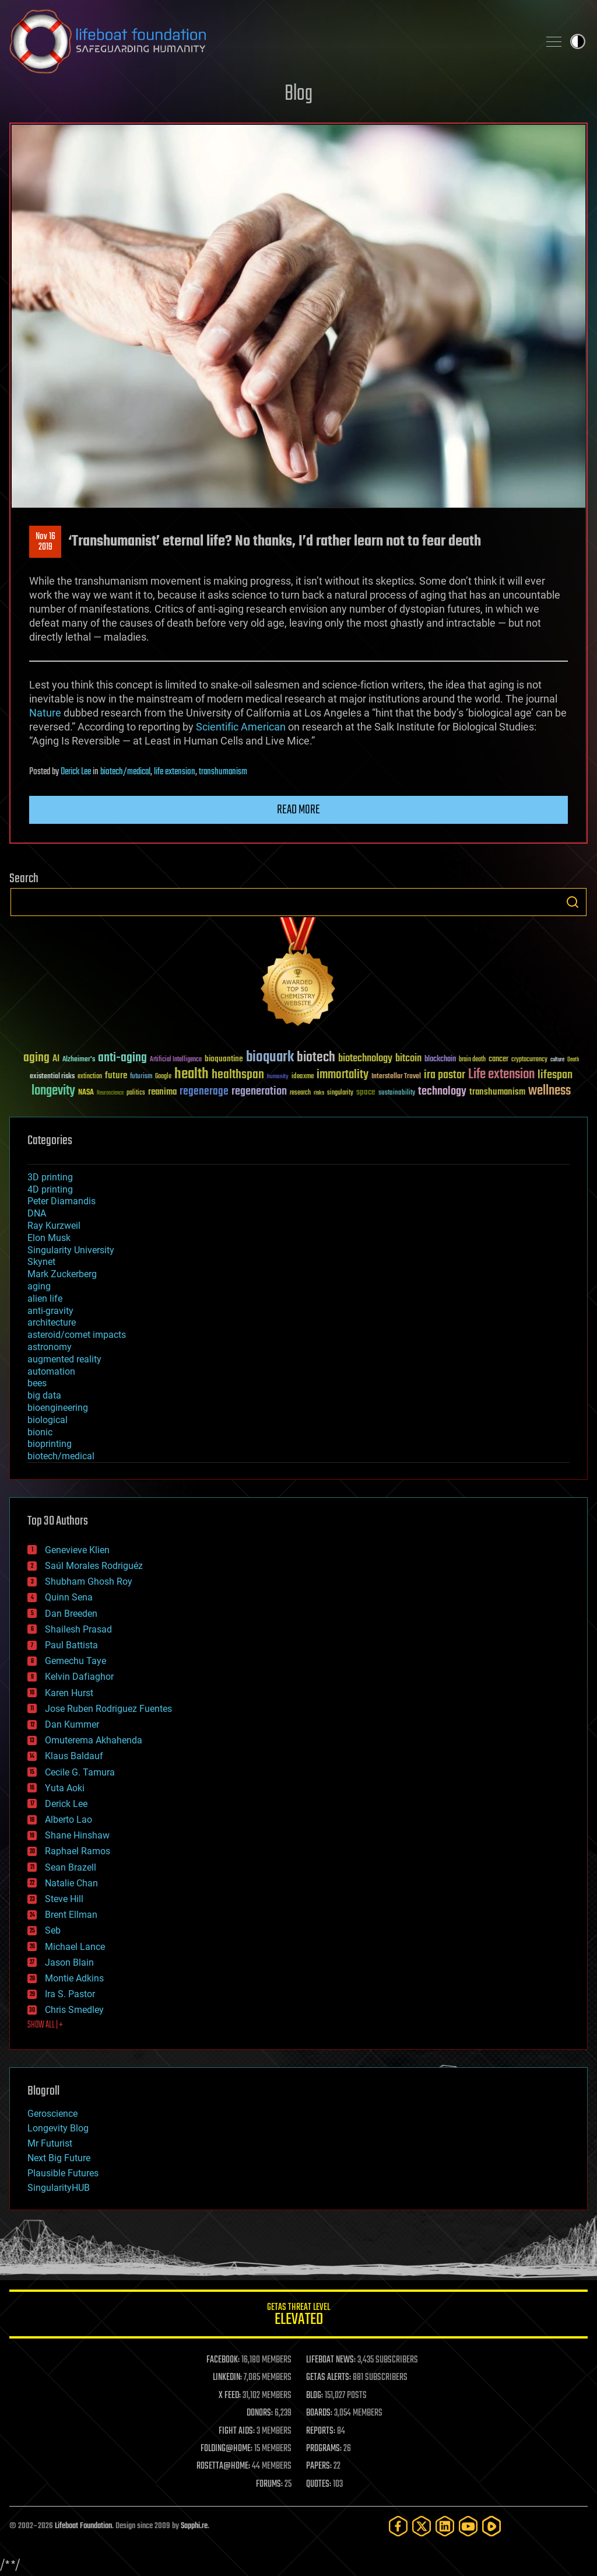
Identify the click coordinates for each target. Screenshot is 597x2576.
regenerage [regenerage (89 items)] (204, 1091)
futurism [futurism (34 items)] (141, 1077)
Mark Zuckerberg (62, 1274)
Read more (298, 810)
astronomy (49, 1346)
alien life (44, 1298)
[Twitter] (421, 2526)
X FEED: (230, 2395)
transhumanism (223, 772)
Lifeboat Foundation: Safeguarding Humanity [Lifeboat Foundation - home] (269, 41)
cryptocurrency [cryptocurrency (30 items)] (529, 1060)
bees (37, 1383)
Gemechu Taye (75, 1660)
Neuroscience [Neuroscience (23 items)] (110, 1093)
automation (51, 1371)
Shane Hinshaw (77, 1835)
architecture (51, 1322)
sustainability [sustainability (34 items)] (396, 1093)
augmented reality (64, 1359)
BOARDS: (319, 2413)
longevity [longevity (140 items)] (53, 1091)
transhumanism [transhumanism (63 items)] (497, 1091)
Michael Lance (75, 1946)
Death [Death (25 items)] (573, 1060)
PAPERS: (319, 2466)
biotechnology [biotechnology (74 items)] (365, 1059)
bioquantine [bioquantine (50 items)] (224, 1059)
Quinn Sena (69, 1597)
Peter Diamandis (61, 1201)
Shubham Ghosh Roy (88, 1581)
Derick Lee (76, 772)
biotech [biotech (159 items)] (316, 1057)
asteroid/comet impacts (76, 1334)
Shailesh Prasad (78, 1629)
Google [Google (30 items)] (163, 1077)
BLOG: (314, 2395)
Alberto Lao (68, 1819)
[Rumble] (491, 2526)
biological (47, 1419)
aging (39, 1286)
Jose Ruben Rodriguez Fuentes (108, 1708)
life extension (174, 772)
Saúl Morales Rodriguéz (94, 1565)
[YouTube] (468, 2526)
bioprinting (49, 1443)
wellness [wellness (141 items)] (549, 1091)
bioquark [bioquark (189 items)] (270, 1057)
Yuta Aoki (65, 1788)
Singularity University (70, 1250)
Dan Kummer (72, 1724)
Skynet (41, 1261)
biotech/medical (125, 772)
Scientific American (241, 727)
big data (44, 1395)
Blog (298, 94)
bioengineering (57, 1407)
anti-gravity (50, 1310)
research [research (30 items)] (300, 1093)
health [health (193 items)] (191, 1074)
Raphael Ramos (77, 1851)
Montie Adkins (74, 1978)
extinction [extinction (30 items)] (90, 1077)
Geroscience (52, 2113)
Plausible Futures (63, 2173)
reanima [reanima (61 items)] (162, 1091)
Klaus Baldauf (74, 1755)
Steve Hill (64, 1898)
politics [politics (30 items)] (136, 1093)
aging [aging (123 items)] (36, 1058)
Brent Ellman (71, 1914)
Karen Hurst (69, 1692)
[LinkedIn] (445, 2526)
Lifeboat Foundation (83, 2526)
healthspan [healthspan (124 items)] (238, 1075)
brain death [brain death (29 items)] (472, 1060)
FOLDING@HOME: (226, 2448)
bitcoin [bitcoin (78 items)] (408, 1059)
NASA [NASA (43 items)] (86, 1092)
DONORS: (260, 2413)
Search (573, 902)
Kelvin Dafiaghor (79, 1676)
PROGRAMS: (324, 2448)
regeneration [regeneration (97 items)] (259, 1091)
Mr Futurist (49, 2143)
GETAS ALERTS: (328, 2377)
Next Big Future (58, 2157)
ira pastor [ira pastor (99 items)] (444, 1075)
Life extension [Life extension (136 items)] (501, 1074)
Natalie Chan (71, 1883)
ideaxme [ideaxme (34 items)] (303, 1077)
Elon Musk (49, 1237)
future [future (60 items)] (116, 1075)
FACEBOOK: (223, 2360)
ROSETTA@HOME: (223, 2466)
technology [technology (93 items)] (442, 1092)
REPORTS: (320, 2431)
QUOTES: (318, 2484)
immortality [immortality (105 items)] (342, 1075)
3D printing (50, 1177)
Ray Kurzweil (53, 1225)
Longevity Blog (58, 2128)
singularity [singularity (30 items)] (340, 1093)
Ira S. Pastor (70, 1994)
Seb (53, 1930)
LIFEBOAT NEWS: (331, 2360)
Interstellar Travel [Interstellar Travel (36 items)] (396, 1076)
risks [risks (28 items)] (319, 1092)
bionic (39, 1432)
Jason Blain (69, 1962)
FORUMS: (269, 2484)
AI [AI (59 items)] (55, 1059)
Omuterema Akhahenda (93, 1740)
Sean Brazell (70, 1867)
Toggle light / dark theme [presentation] (577, 41)
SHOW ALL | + (45, 2025)
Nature (45, 713)
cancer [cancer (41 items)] (498, 1059)
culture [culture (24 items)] (557, 1060)
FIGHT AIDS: (237, 2431)
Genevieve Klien (77, 1550)
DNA (36, 1213)
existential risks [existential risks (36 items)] (52, 1076)
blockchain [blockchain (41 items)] (440, 1059)
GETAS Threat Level (298, 2316)
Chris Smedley (74, 2009)
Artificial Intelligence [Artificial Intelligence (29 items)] (176, 1060)
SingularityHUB (58, 2187)
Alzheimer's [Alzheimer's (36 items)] (78, 1059)
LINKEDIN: (227, 2377)
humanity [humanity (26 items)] (278, 1077)
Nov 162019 (45, 542)
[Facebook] (398, 2526)
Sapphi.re (194, 2526)
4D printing (50, 1189)
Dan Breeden (71, 1613)
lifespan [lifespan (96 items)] (555, 1075)
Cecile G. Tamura (80, 1772)
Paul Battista (71, 1645)
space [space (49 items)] (365, 1092)
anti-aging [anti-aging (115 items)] (122, 1058)
